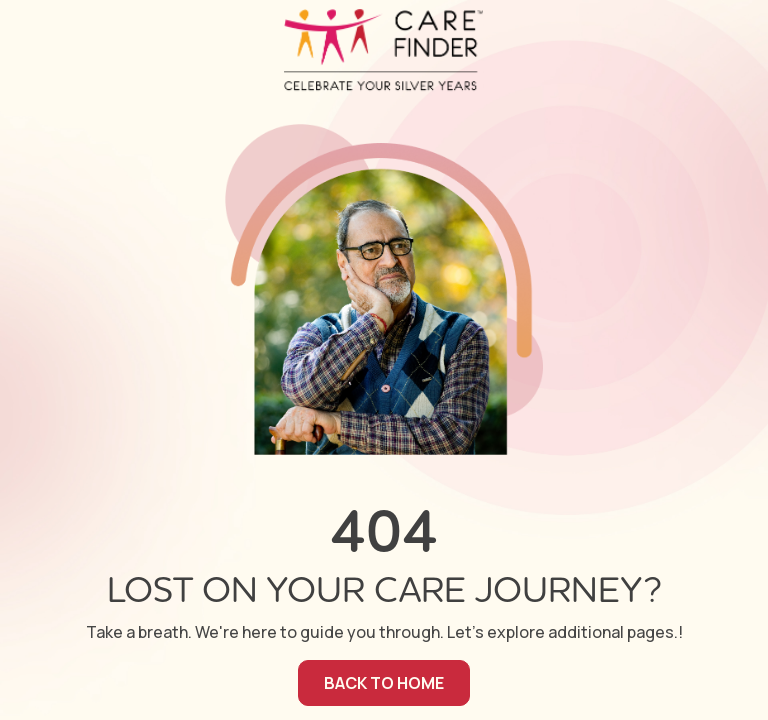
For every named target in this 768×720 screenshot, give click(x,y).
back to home (384, 683)
